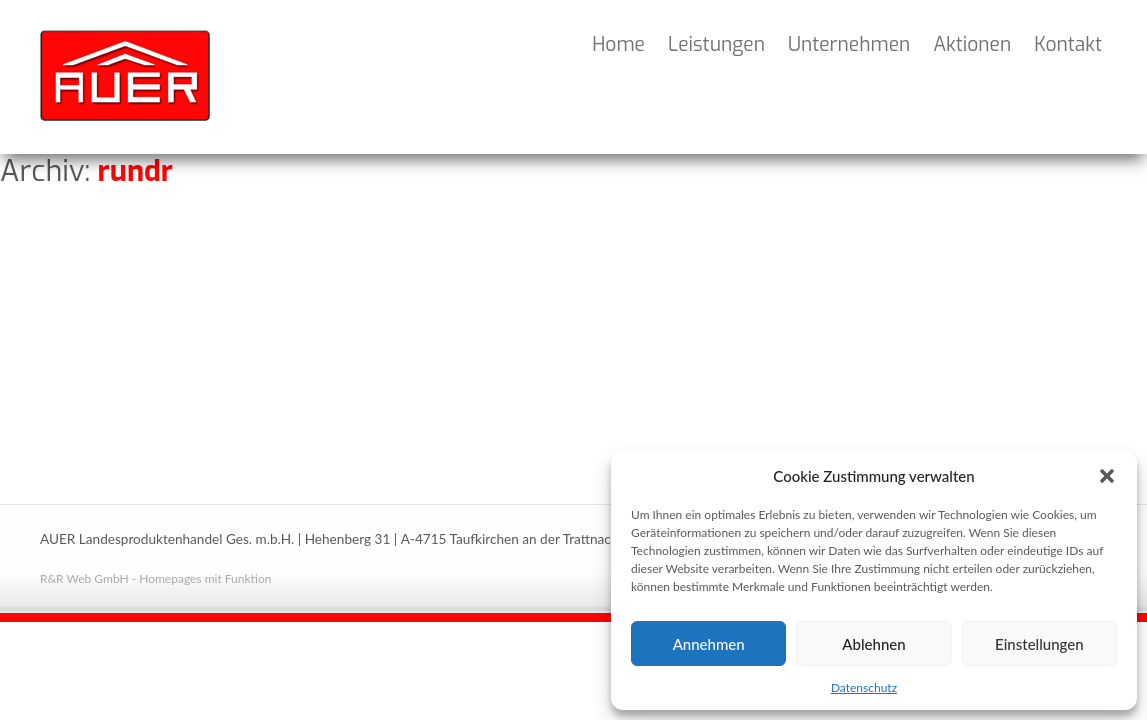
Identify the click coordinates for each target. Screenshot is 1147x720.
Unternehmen (849, 44)
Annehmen (709, 644)
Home (618, 44)
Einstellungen (1039, 644)
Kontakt (1068, 44)
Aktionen (972, 44)
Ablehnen (873, 644)
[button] (1107, 476)
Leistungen (716, 44)
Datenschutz (864, 687)
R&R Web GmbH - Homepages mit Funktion (155, 578)
